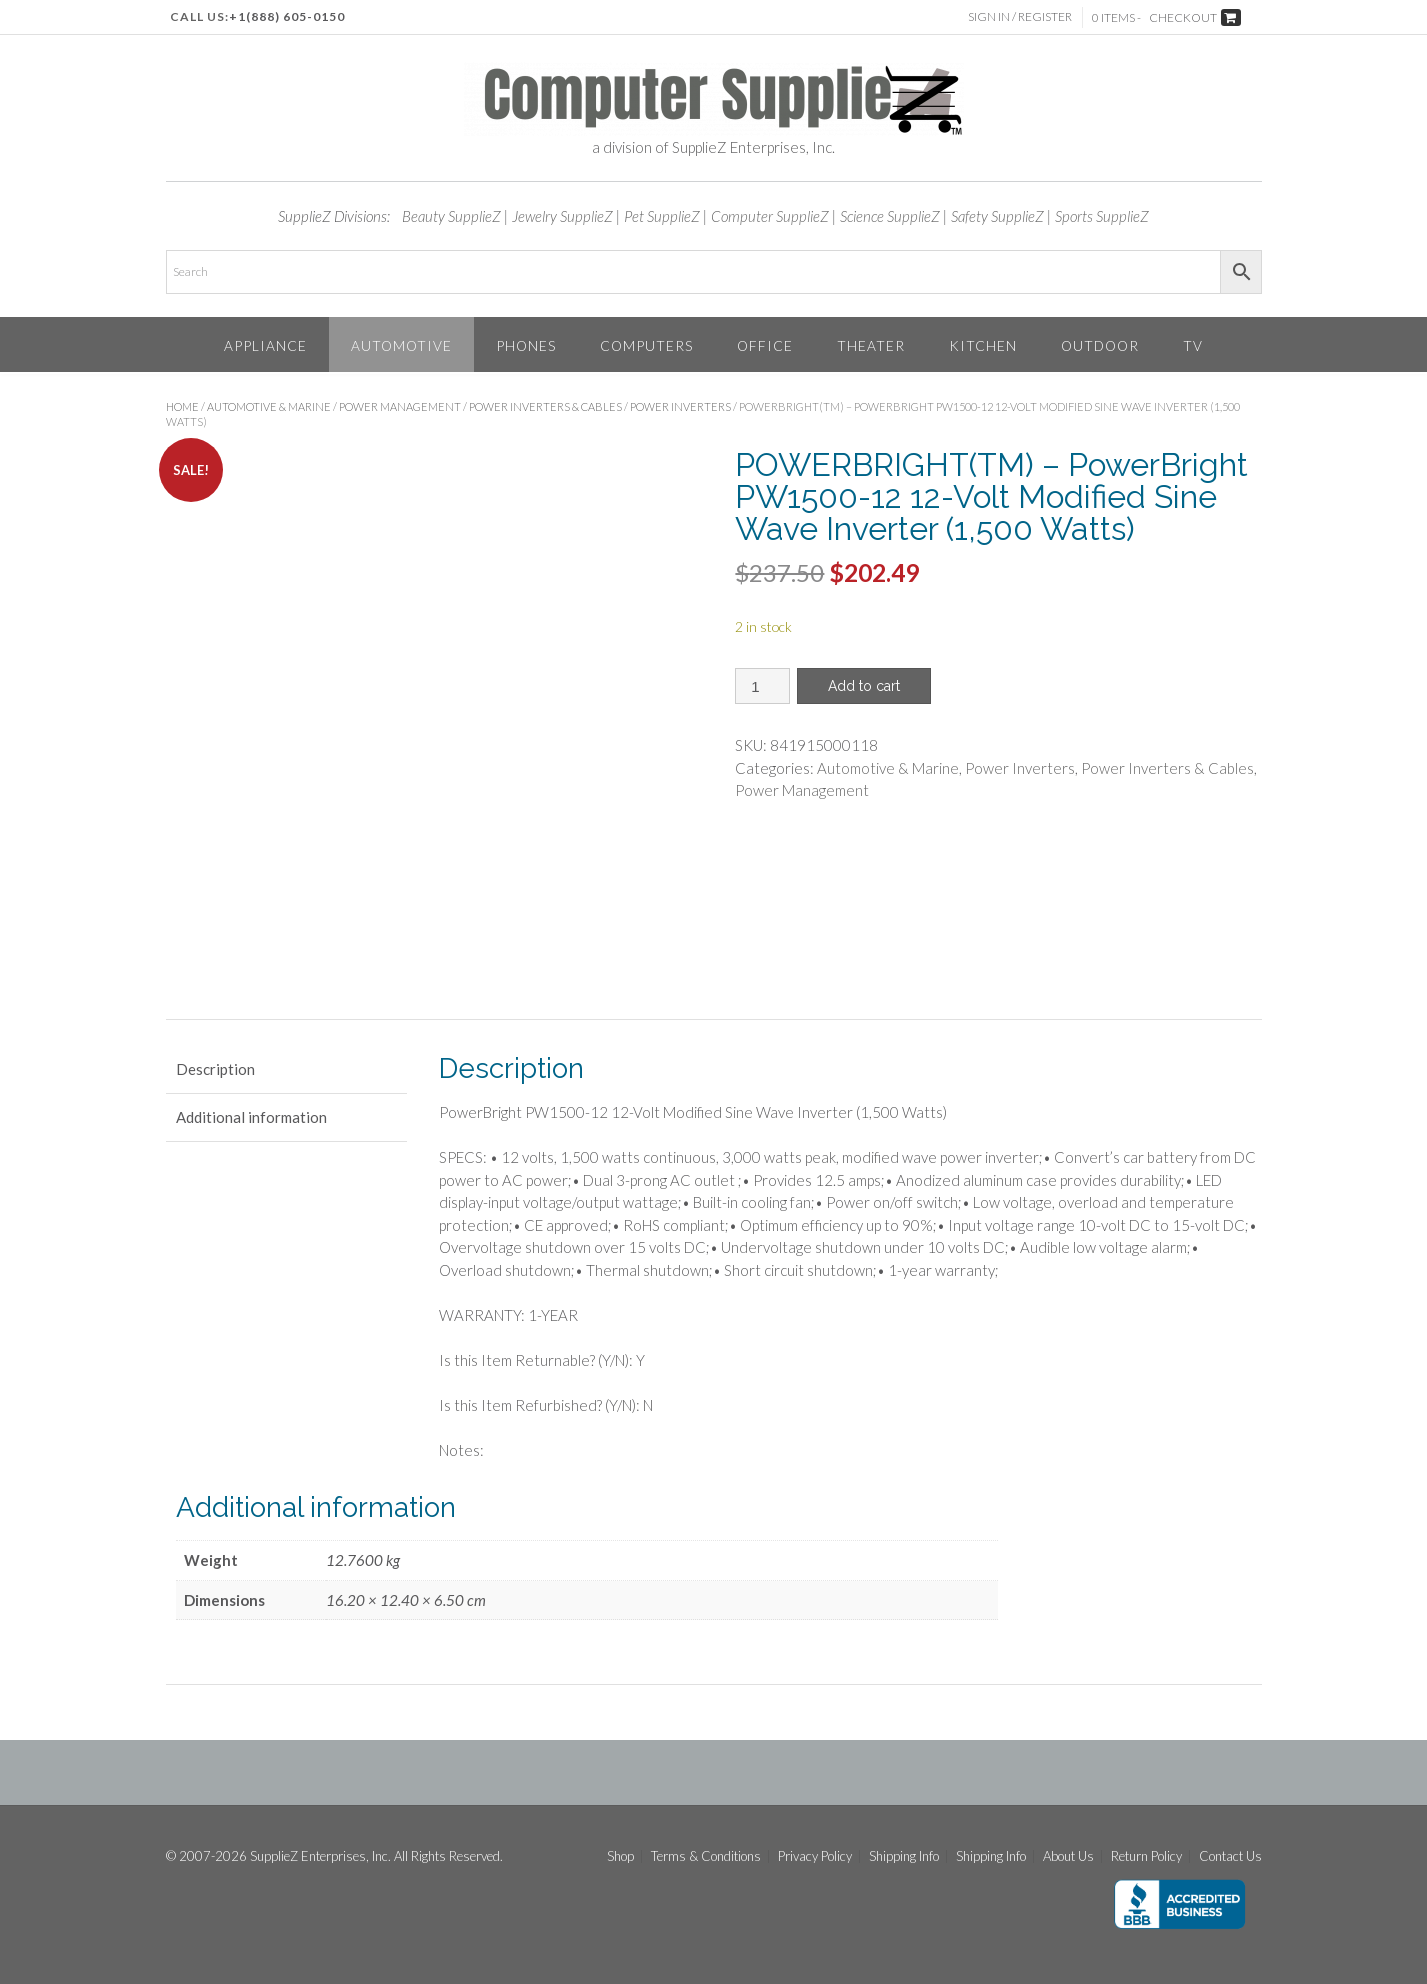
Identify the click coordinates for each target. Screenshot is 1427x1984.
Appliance (265, 345)
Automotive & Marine (269, 406)
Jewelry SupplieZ (562, 216)
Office (765, 345)
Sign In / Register (1020, 16)
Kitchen (983, 345)
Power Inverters (680, 406)
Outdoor (1100, 345)
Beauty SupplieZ (451, 216)
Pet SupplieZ (662, 216)
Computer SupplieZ (770, 216)
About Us (1068, 1856)
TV (1193, 345)
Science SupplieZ (890, 216)
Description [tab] (215, 1069)
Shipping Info (904, 1856)
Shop (620, 1856)
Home (182, 406)
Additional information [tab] (251, 1117)
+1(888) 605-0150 (287, 16)
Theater (871, 345)
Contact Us (1230, 1856)
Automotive (401, 345)
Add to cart (864, 686)
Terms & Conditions (706, 1856)
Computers (646, 345)
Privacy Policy (815, 1856)
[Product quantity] (762, 686)
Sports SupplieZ (1102, 216)
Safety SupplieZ (997, 216)
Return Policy (1146, 1856)
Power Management (400, 406)
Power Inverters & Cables (545, 406)
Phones (526, 345)
